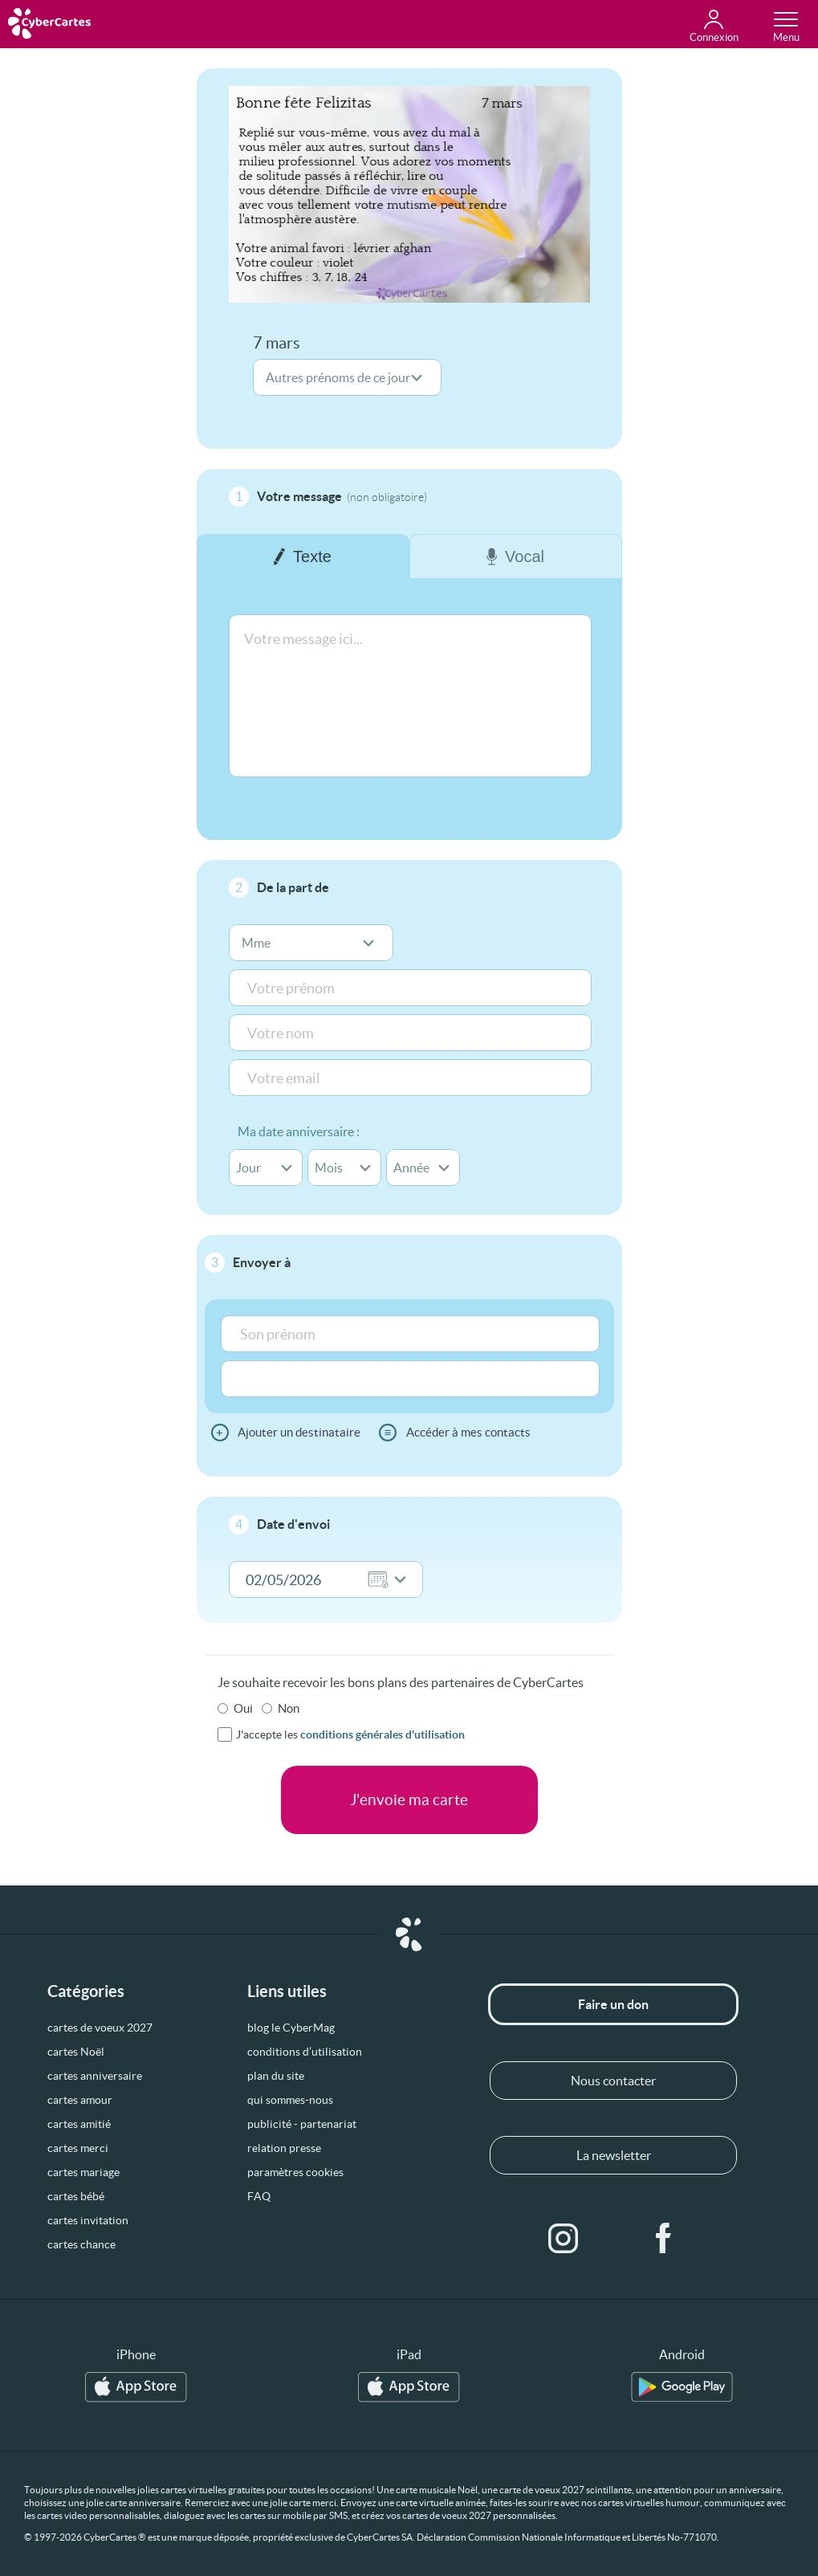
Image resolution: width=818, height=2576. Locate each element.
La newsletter (613, 2155)
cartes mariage (83, 2172)
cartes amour (79, 2099)
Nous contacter (613, 2080)
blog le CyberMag (291, 2027)
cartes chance (81, 2244)
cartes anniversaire (94, 2075)
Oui (243, 1708)
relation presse (284, 2148)
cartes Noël (75, 2051)
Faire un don (613, 2004)
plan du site (275, 2075)
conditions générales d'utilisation (382, 1734)
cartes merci (77, 2148)
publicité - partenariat (301, 2123)
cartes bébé (75, 2196)
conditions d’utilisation (304, 2051)
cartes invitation (87, 2220)
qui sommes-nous (290, 2099)
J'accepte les (350, 1734)
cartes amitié (79, 2123)
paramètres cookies (295, 2172)
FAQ (259, 2196)
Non (288, 1708)
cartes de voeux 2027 (100, 2027)
